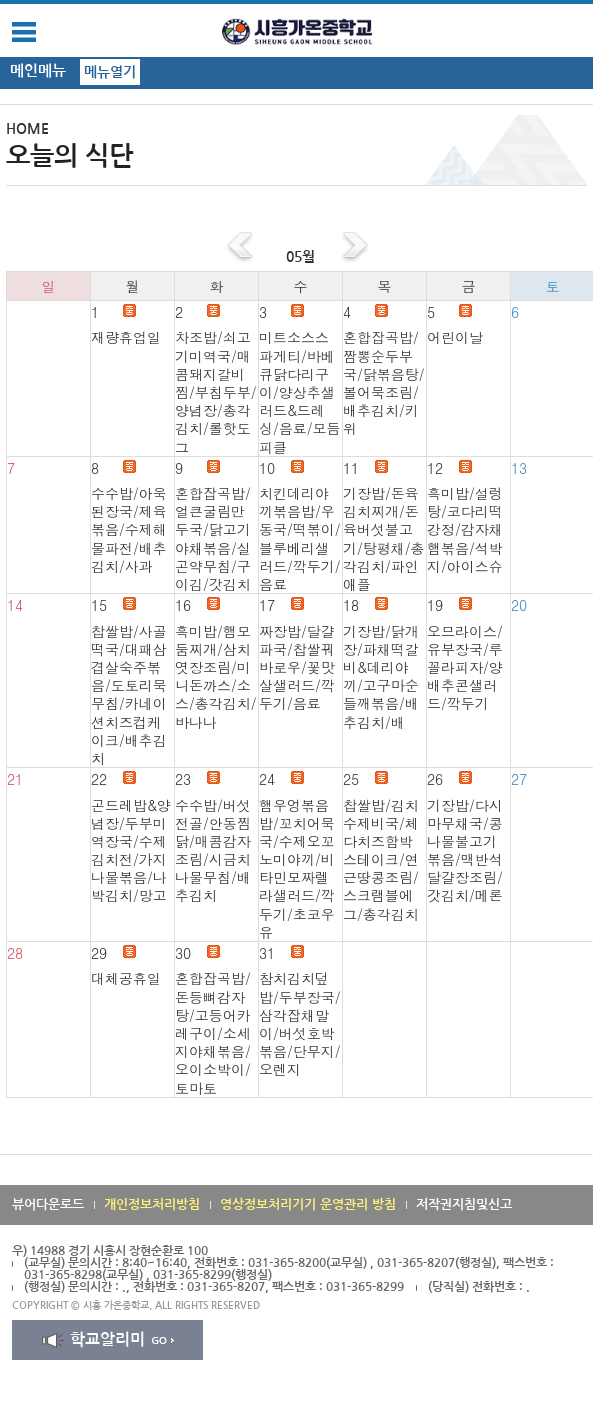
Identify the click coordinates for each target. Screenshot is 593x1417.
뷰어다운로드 (48, 1204)
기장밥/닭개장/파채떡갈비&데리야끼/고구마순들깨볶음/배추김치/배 (381, 676)
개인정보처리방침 (152, 1204)
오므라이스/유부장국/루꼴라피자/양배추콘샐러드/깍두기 (465, 667)
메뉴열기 (110, 72)
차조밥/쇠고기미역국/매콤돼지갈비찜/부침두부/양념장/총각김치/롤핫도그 (216, 391)
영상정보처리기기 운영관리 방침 (308, 1204)
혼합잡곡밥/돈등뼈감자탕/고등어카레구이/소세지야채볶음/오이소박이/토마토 (213, 1032)
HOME (27, 129)
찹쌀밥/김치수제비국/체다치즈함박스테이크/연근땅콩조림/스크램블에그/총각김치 (381, 859)
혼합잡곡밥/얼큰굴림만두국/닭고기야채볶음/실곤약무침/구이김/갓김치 (213, 538)
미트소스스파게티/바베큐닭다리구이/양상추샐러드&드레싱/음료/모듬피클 (300, 391)
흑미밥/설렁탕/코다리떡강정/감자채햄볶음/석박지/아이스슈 (465, 529)
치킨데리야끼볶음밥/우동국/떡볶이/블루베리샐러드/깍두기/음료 (300, 538)
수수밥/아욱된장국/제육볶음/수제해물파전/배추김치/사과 (129, 529)
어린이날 (455, 337)
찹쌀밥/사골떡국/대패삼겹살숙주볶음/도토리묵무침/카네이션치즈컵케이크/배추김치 (129, 694)
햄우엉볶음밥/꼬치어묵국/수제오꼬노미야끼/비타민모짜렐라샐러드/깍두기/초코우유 (297, 868)
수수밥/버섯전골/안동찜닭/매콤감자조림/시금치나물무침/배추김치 (213, 850)
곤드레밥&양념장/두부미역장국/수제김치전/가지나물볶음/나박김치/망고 (131, 850)
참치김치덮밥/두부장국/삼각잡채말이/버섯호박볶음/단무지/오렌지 (300, 1023)
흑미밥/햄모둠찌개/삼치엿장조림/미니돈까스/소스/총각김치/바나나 (216, 676)
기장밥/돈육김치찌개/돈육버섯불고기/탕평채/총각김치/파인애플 (384, 538)
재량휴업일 (126, 337)
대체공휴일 (126, 978)
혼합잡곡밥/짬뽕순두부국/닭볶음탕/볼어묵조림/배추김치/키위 (384, 382)
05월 (300, 257)
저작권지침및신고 (464, 1204)
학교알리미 (107, 1339)
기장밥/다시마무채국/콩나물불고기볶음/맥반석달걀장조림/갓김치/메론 (465, 850)
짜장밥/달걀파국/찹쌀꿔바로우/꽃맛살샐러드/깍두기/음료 (297, 667)
